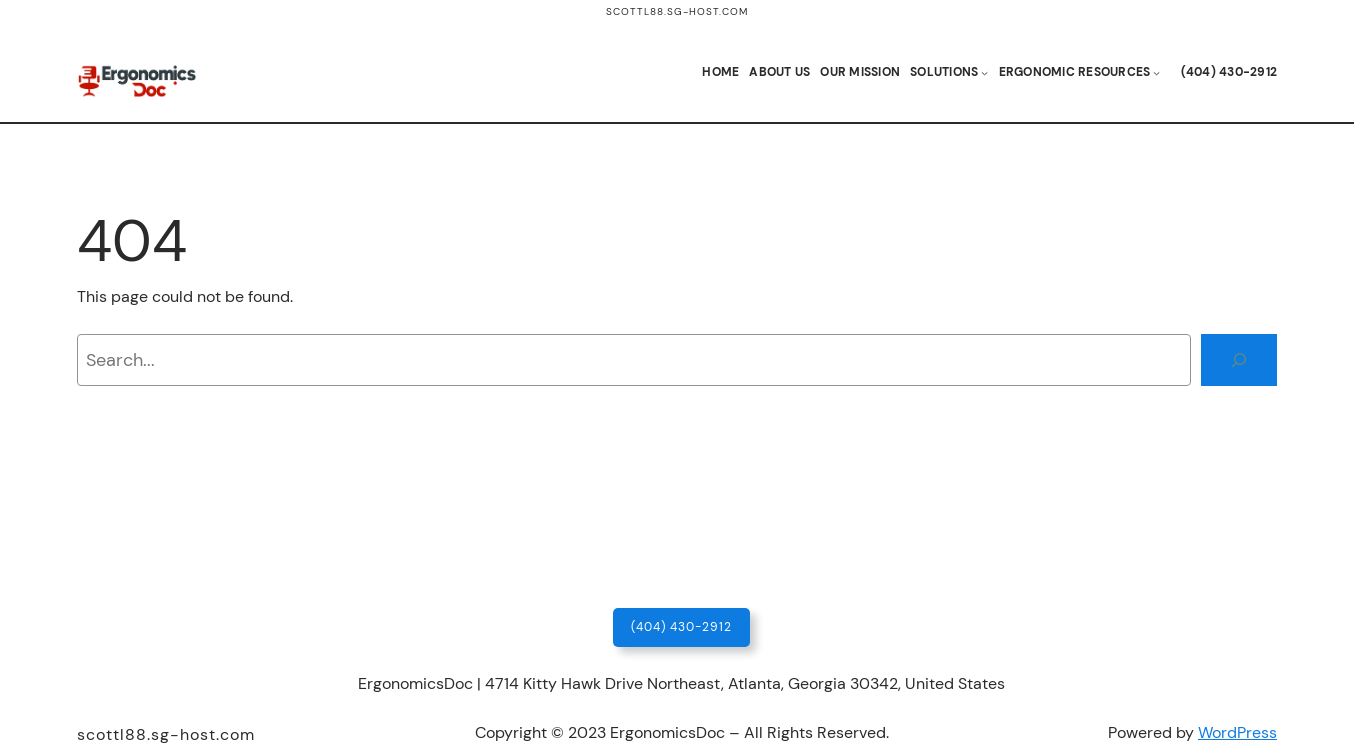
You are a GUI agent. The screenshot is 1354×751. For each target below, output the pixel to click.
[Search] (1239, 360)
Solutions (944, 72)
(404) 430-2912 (681, 627)
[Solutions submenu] (984, 72)
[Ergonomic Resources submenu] (1156, 72)
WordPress (1237, 732)
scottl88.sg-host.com (677, 11)
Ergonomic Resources (1075, 72)
